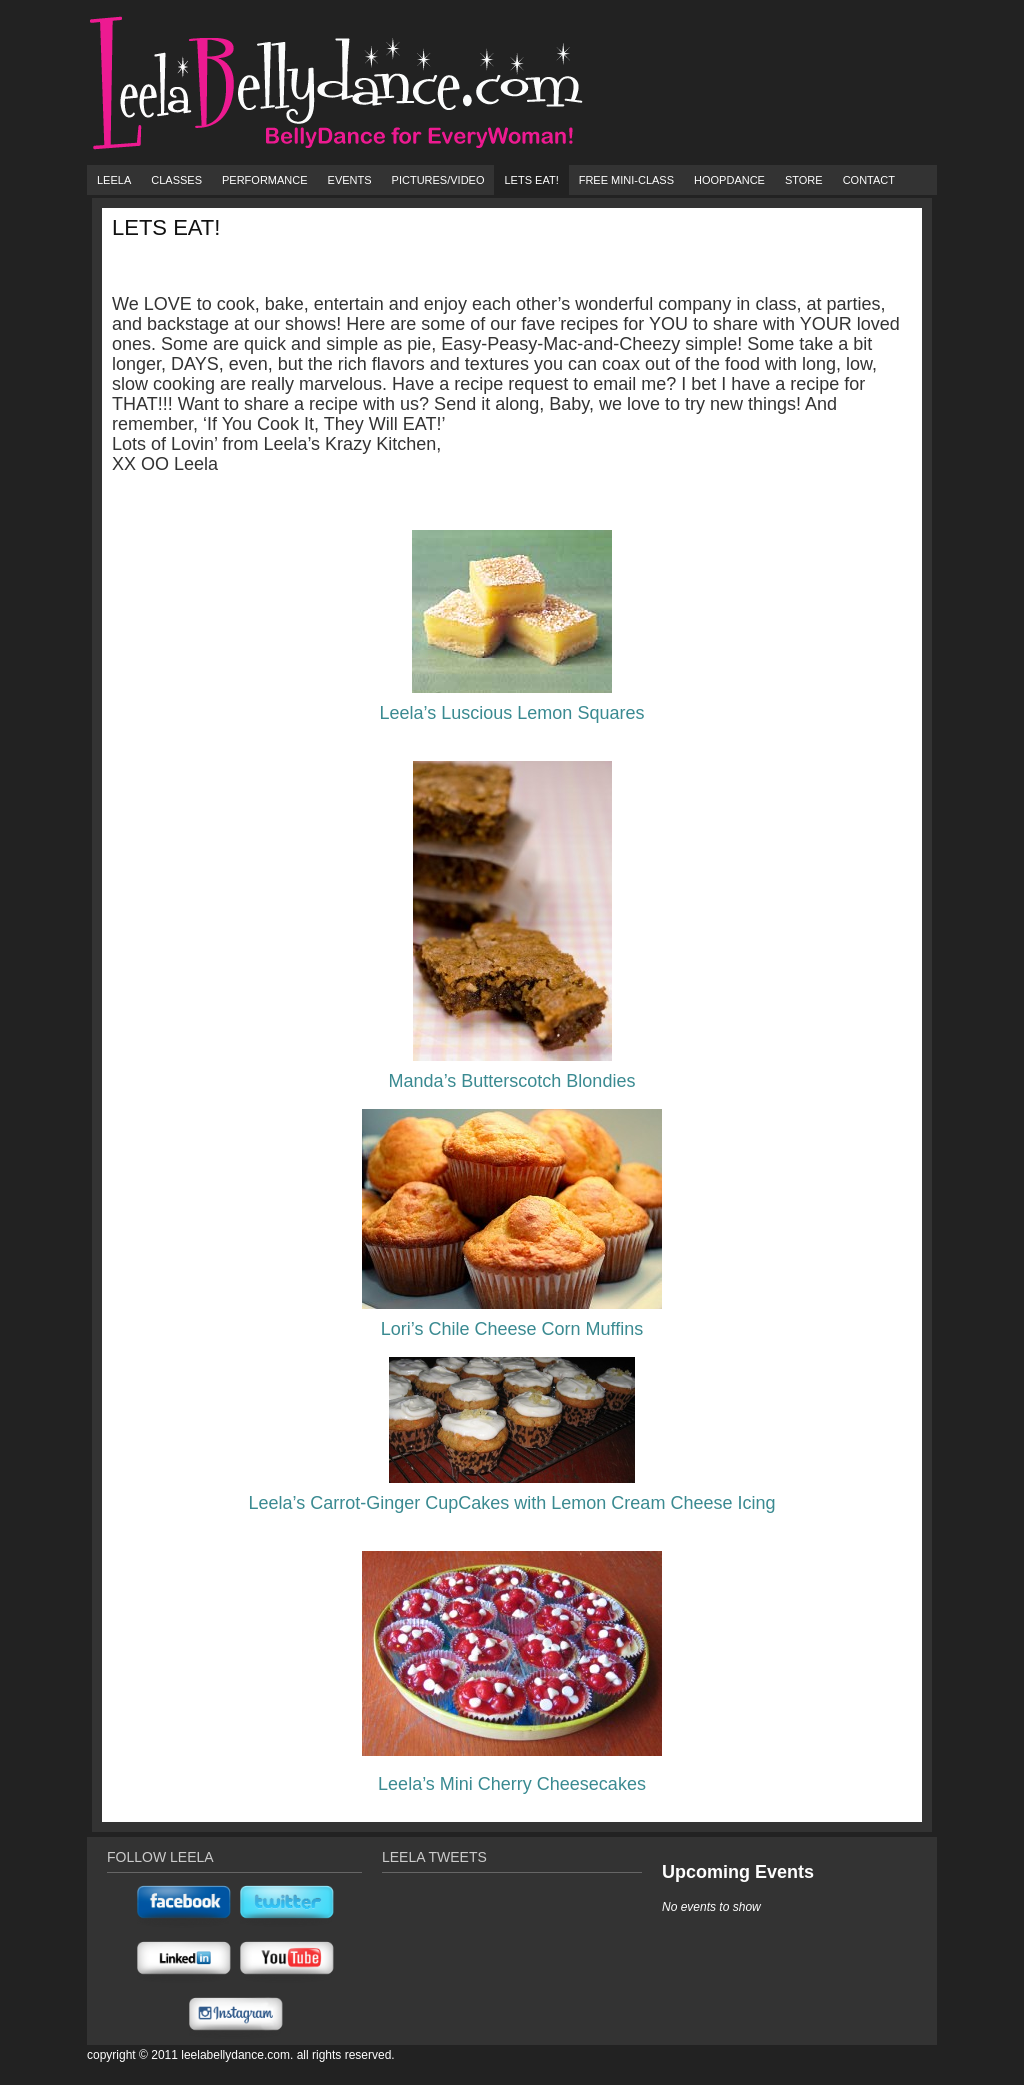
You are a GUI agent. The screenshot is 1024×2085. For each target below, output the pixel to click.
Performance (265, 180)
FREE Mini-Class (626, 180)
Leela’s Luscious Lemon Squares (512, 713)
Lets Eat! (531, 180)
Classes (176, 180)
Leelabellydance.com (235, 2055)
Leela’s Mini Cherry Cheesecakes (512, 1784)
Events (350, 180)
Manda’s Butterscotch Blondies (512, 1081)
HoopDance (729, 180)
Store (804, 180)
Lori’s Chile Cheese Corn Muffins (512, 1329)
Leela (114, 180)
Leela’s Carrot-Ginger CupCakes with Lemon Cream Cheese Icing (512, 1503)
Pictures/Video (438, 180)
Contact (869, 180)
